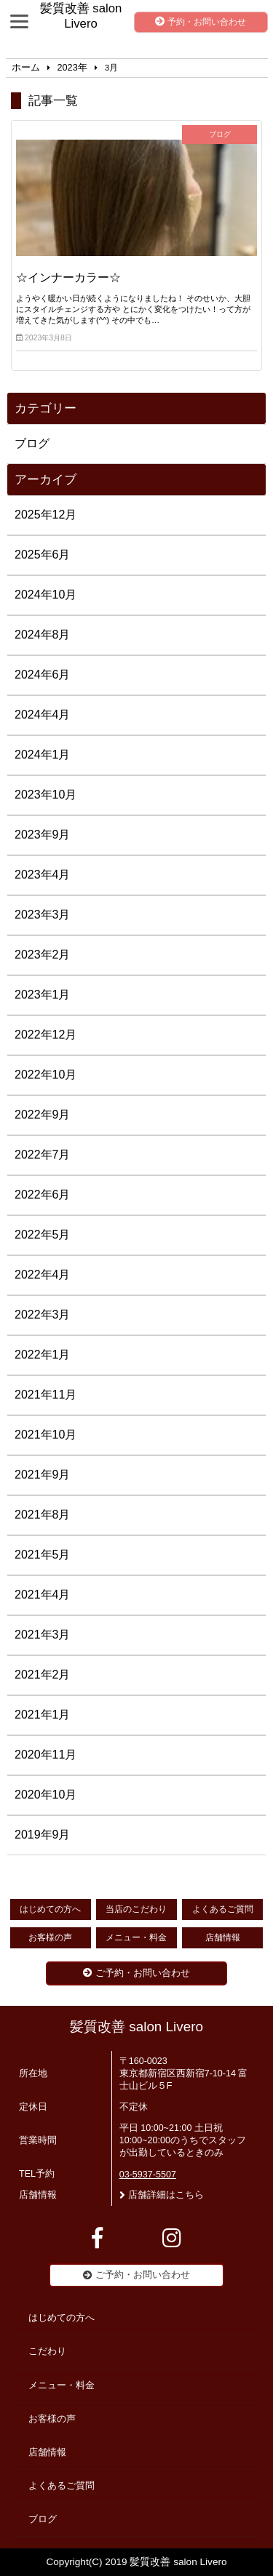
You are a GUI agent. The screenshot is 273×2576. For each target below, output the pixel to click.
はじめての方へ (50, 1909)
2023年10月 (45, 794)
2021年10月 (45, 1434)
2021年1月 (43, 1714)
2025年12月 (45, 514)
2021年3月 (43, 1634)
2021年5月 (43, 1554)
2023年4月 (43, 874)
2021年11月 (45, 1394)
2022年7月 (43, 1154)
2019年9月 (43, 1834)
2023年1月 (43, 994)
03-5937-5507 (147, 2174)
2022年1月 (43, 1354)
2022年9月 (43, 1114)
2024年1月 (43, 754)
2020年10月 (45, 1794)
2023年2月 (43, 954)
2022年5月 (43, 1234)
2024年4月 (43, 714)
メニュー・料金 (136, 1937)
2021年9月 (43, 1474)
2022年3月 (43, 1314)
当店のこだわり (136, 1909)
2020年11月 (45, 1754)
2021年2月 (43, 1674)
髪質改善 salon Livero (136, 2026)
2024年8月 (43, 634)
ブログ (32, 443)
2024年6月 (43, 674)
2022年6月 (43, 1194)
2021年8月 (43, 1514)
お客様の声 (50, 1937)
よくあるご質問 (222, 1909)
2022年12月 (45, 1034)
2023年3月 (43, 914)
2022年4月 (43, 1274)
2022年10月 (45, 1074)
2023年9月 (43, 834)
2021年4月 (43, 1594)
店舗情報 (222, 1937)
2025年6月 (43, 554)
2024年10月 (45, 594)
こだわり (47, 2351)
